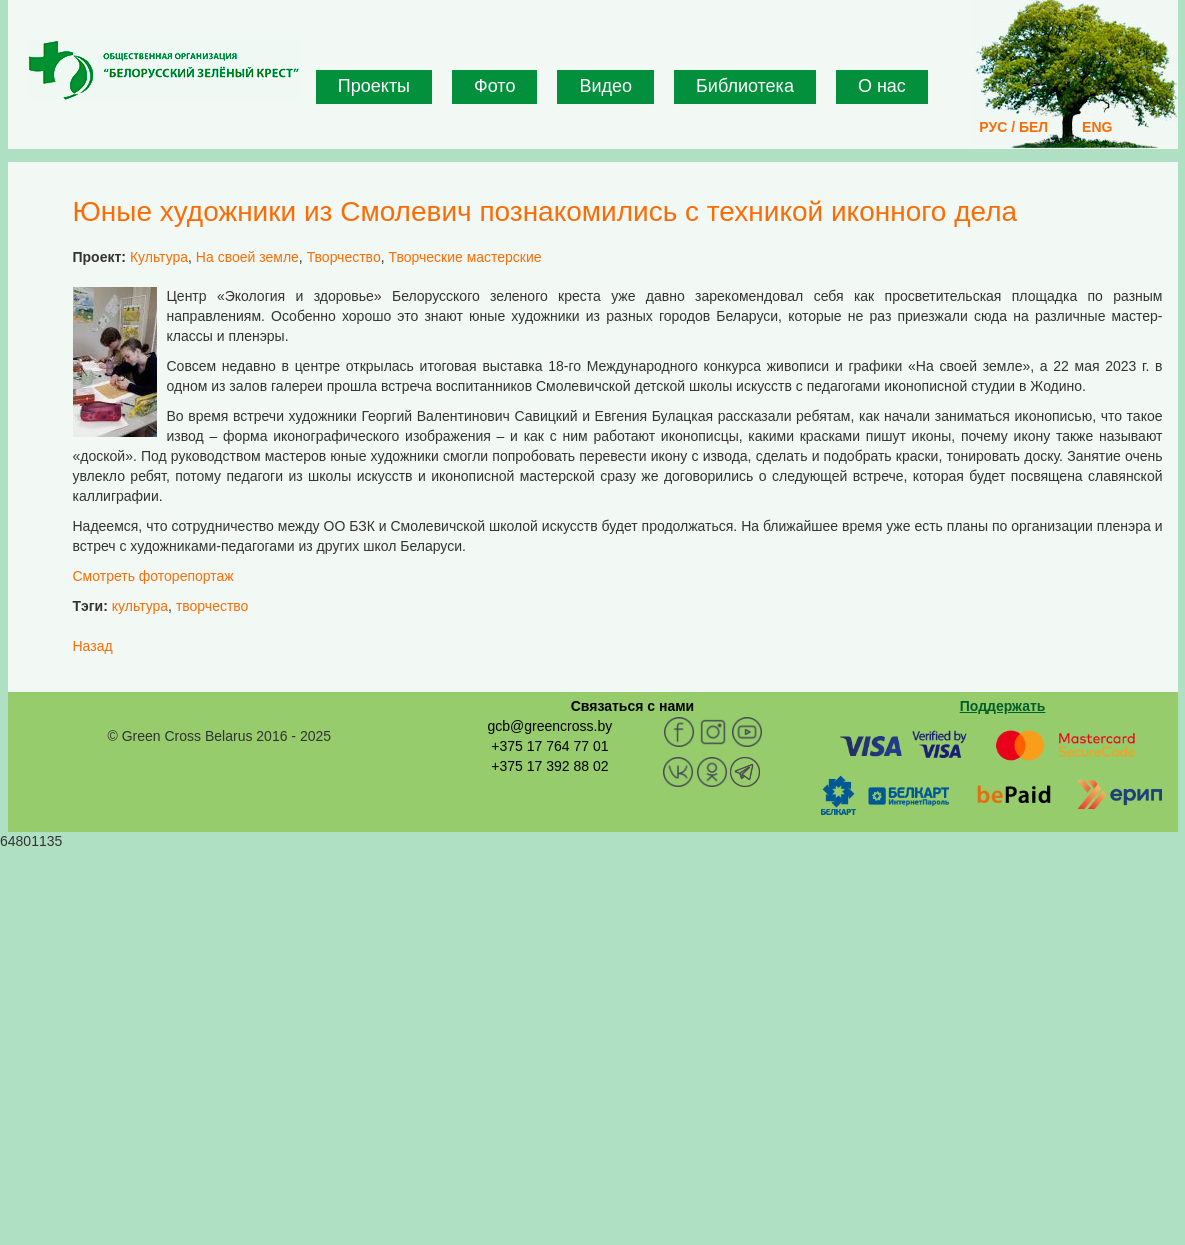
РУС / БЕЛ (1013, 127)
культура (140, 606)
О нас (882, 86)
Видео (605, 86)
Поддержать (1003, 706)
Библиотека (745, 86)
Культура (159, 257)
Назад (93, 646)
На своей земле (247, 257)
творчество (212, 606)
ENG (1097, 127)
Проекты (374, 86)
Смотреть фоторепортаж (153, 576)
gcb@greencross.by (549, 726)
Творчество (344, 257)
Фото (494, 86)
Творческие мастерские (464, 257)
